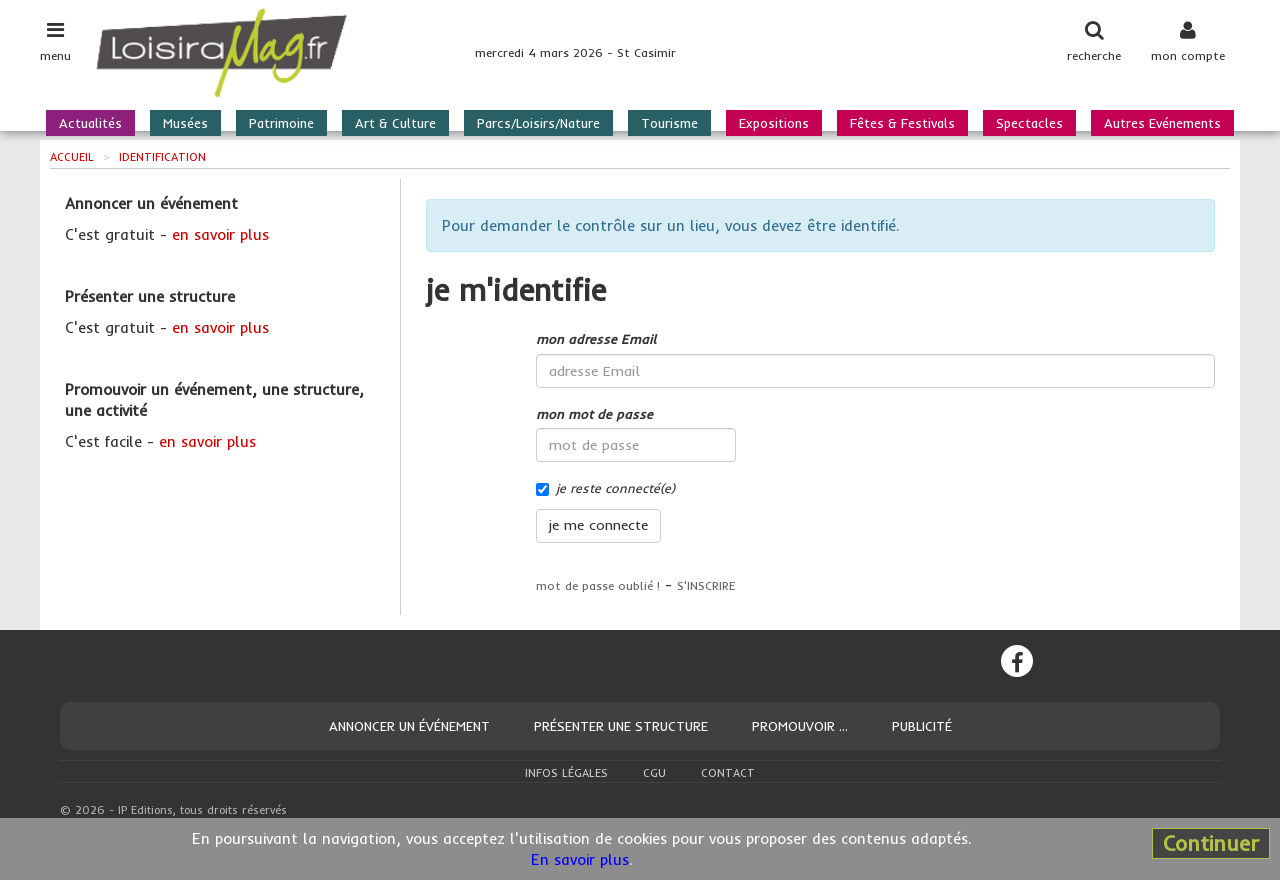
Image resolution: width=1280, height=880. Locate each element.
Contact (728, 773)
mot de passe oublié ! (598, 585)
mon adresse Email (596, 339)
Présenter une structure (621, 726)
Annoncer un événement (409, 726)
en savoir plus (220, 234)
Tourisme (669, 123)
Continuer (1211, 843)
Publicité (922, 726)
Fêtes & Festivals (902, 123)
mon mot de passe (594, 414)
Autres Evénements (1162, 123)
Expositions (774, 123)
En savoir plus (580, 859)
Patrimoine (281, 123)
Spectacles (1029, 123)
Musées (185, 123)
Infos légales (566, 773)
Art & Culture (395, 123)
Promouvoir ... (800, 726)
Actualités (90, 123)
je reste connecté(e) (605, 488)
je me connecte (598, 525)
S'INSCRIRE (706, 585)
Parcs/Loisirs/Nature (538, 123)
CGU (654, 773)
